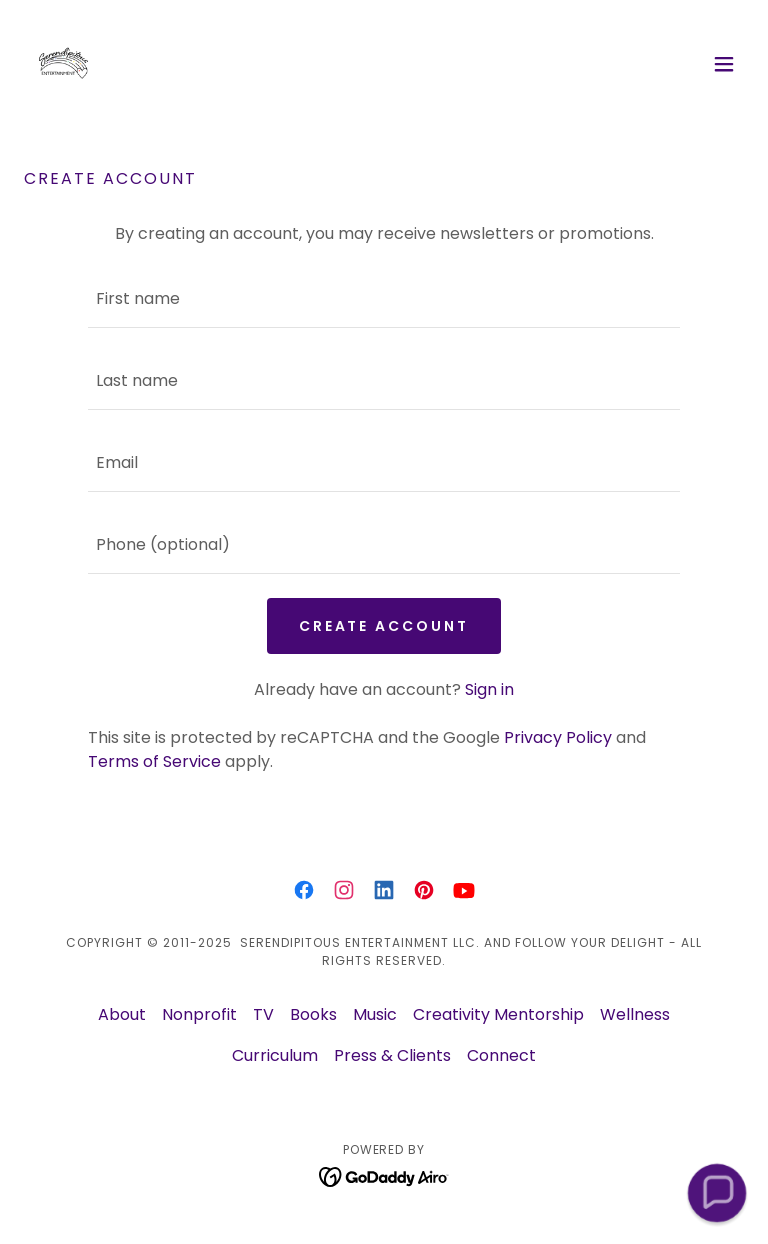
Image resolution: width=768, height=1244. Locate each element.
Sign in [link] (489, 689)
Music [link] (375, 1014)
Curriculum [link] (275, 1055)
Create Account (384, 626)
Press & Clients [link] (392, 1055)
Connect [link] (501, 1055)
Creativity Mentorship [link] (498, 1014)
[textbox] (384, 299)
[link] (64, 64)
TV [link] (263, 1014)
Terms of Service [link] (154, 761)
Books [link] (313, 1014)
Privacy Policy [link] (558, 737)
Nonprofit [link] (199, 1014)
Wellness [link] (635, 1014)
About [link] (122, 1014)
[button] (724, 64)
